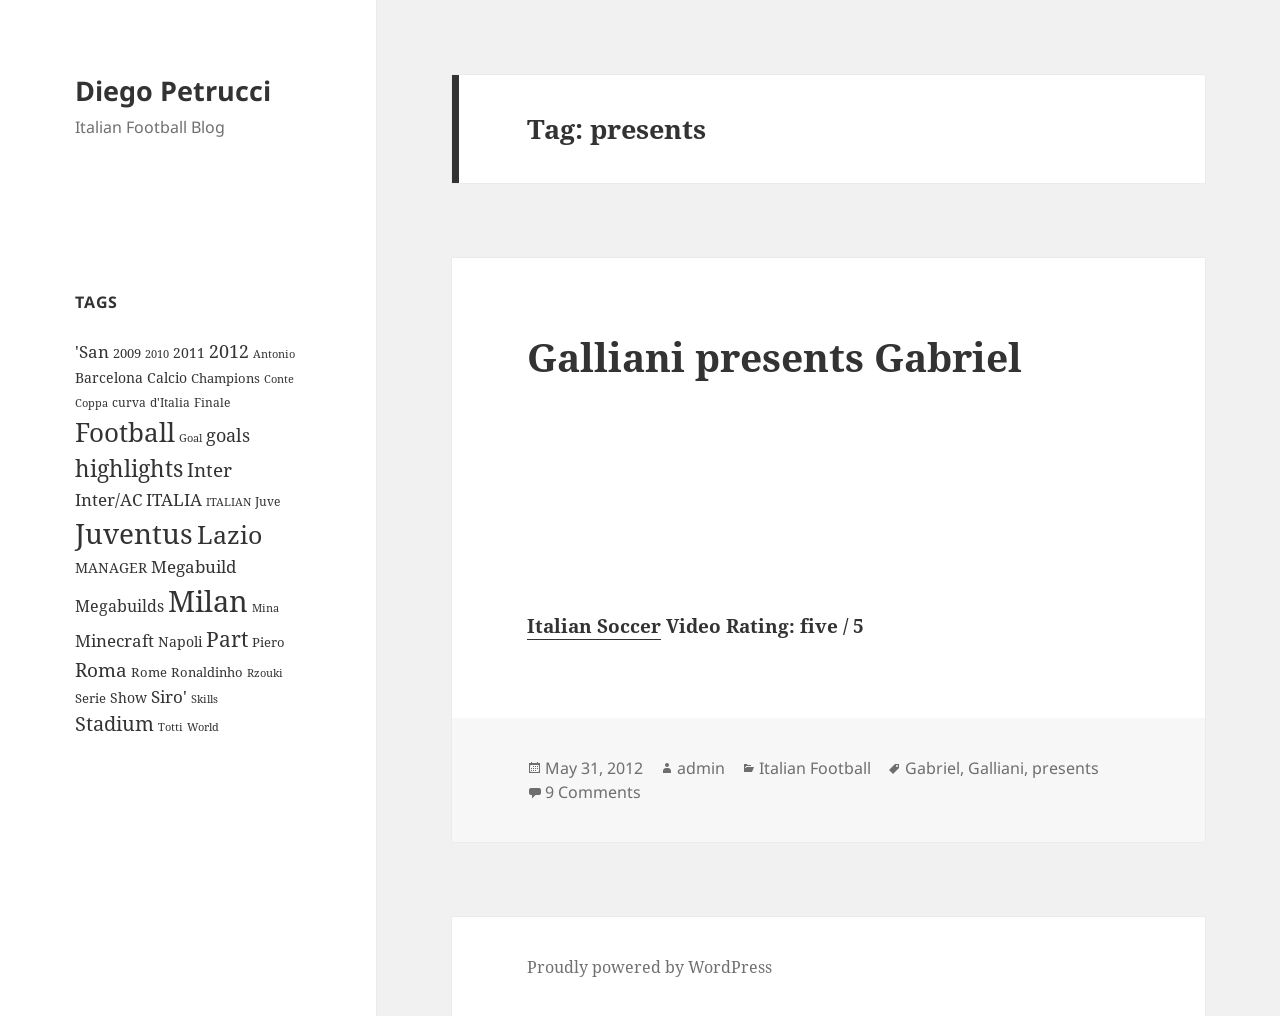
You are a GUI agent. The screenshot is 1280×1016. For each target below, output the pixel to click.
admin (701, 768)
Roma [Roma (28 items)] (101, 670)
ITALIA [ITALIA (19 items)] (174, 499)
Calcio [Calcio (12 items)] (167, 377)
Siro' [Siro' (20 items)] (169, 696)
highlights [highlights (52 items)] (129, 468)
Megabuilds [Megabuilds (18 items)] (119, 606)
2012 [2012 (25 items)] (229, 351)
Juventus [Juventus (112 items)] (134, 533)
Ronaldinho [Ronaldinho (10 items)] (207, 672)
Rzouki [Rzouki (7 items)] (265, 673)
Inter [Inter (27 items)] (209, 469)
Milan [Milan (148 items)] (208, 601)
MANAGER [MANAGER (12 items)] (111, 567)
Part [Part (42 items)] (227, 638)
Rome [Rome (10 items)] (149, 672)
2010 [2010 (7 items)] (157, 354)
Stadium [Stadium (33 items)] (114, 723)
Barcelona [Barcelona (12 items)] (109, 377)
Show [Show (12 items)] (128, 697)
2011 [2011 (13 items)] (189, 352)
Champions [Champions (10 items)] (225, 378)
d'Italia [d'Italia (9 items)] (170, 402)
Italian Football (815, 768)
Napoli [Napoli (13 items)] (180, 641)
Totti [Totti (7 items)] (170, 727)
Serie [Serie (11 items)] (90, 698)
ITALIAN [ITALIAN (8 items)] (228, 501)
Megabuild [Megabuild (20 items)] (193, 566)
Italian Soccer (594, 626)
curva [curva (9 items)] (129, 402)
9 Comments (593, 792)
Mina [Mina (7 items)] (265, 608)
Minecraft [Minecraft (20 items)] (114, 640)
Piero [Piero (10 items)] (268, 642)
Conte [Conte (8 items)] (279, 378)
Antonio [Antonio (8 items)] (274, 353)
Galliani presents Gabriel (774, 356)
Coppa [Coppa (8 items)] (91, 402)
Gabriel (932, 768)
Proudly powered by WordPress (649, 967)
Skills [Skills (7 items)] (204, 699)
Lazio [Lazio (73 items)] (229, 534)
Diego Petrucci (173, 90)
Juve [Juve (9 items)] (267, 501)
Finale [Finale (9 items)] (212, 402)
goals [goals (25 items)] (228, 435)
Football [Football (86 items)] (125, 432)
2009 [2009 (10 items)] (127, 353)
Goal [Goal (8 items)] (190, 437)
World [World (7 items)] (203, 727)
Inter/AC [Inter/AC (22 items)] (108, 499)
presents (1065, 768)
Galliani (996, 768)
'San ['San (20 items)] (92, 351)
